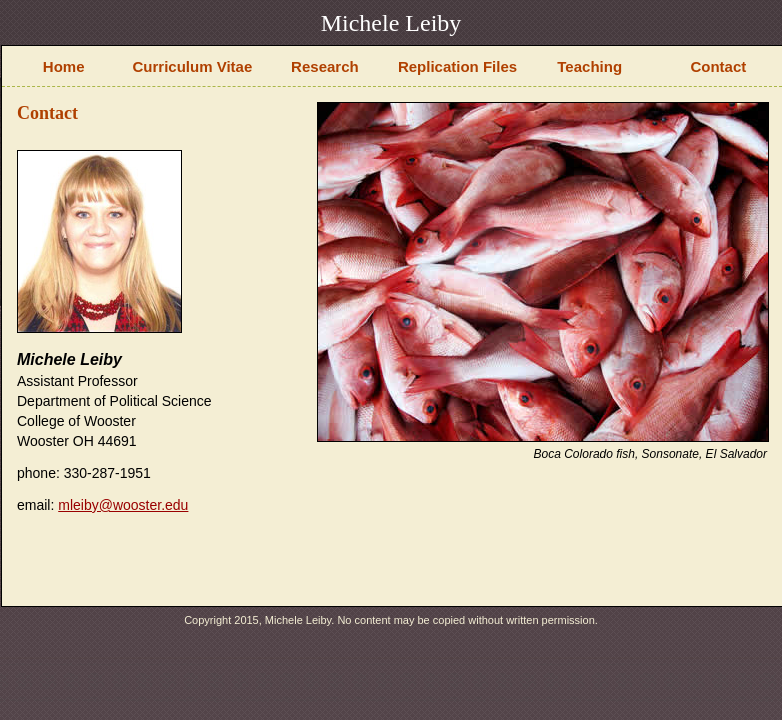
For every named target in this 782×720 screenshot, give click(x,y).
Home (64, 66)
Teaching (589, 66)
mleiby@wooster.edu (123, 505)
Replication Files (457, 66)
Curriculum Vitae (193, 66)
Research (325, 66)
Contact (718, 66)
